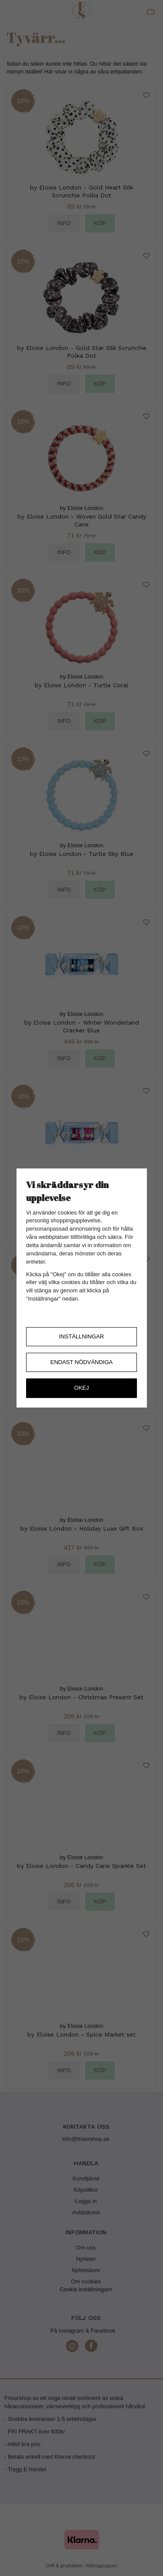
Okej (81, 1388)
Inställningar (81, 1336)
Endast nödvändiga (81, 1362)
